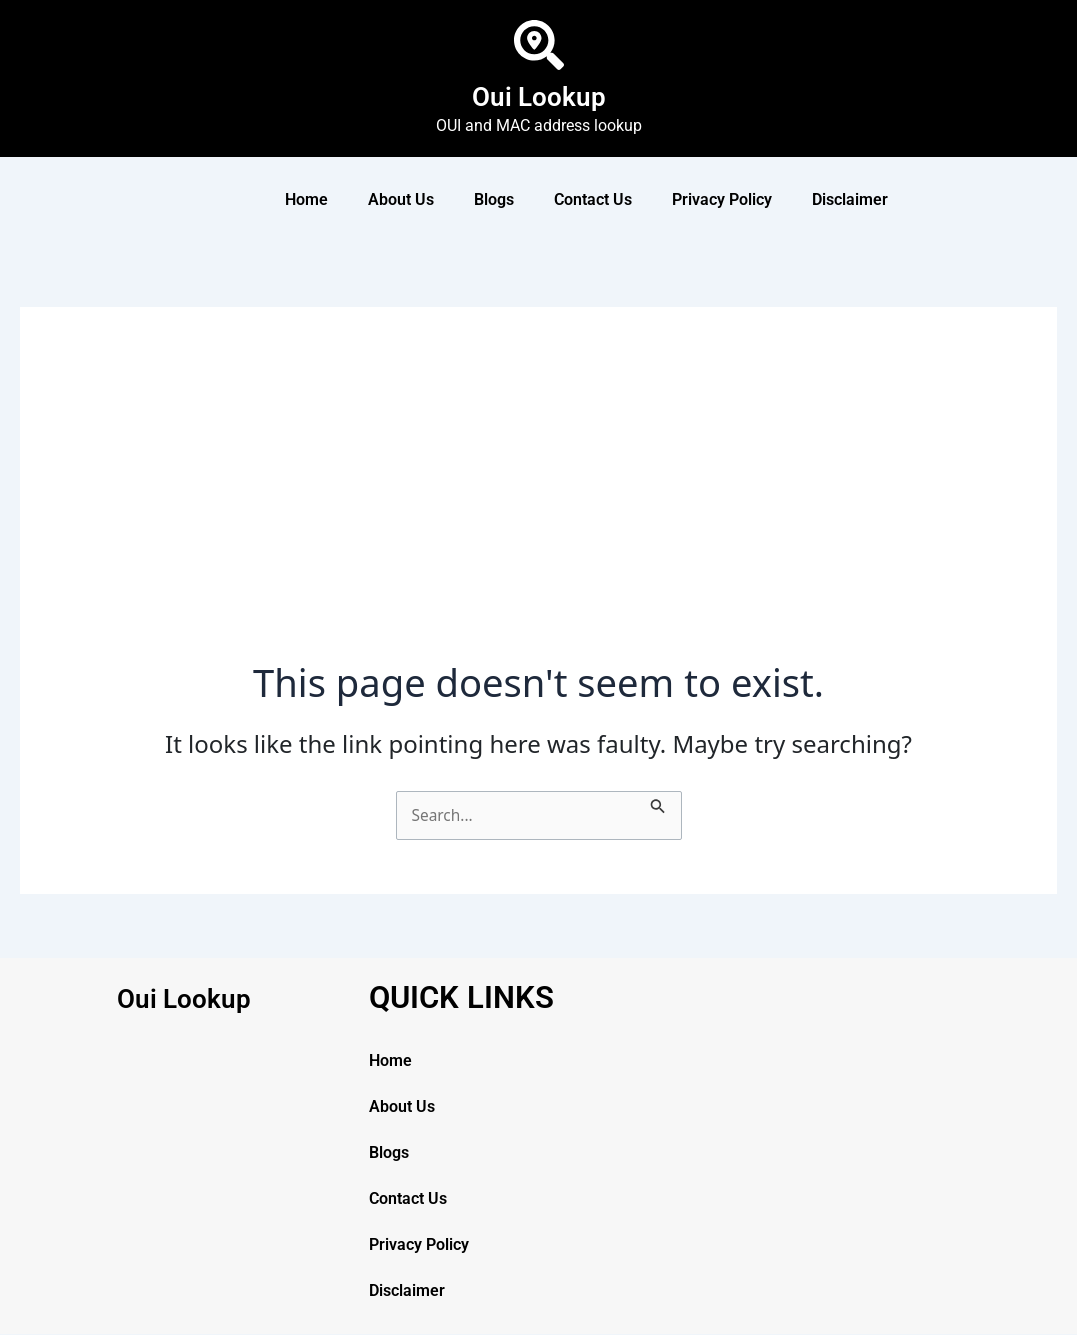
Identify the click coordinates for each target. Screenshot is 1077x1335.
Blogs (494, 199)
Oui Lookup (538, 95)
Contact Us (593, 199)
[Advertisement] (539, 510)
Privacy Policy (722, 199)
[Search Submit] (661, 803)
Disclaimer (850, 199)
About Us (401, 199)
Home (306, 199)
